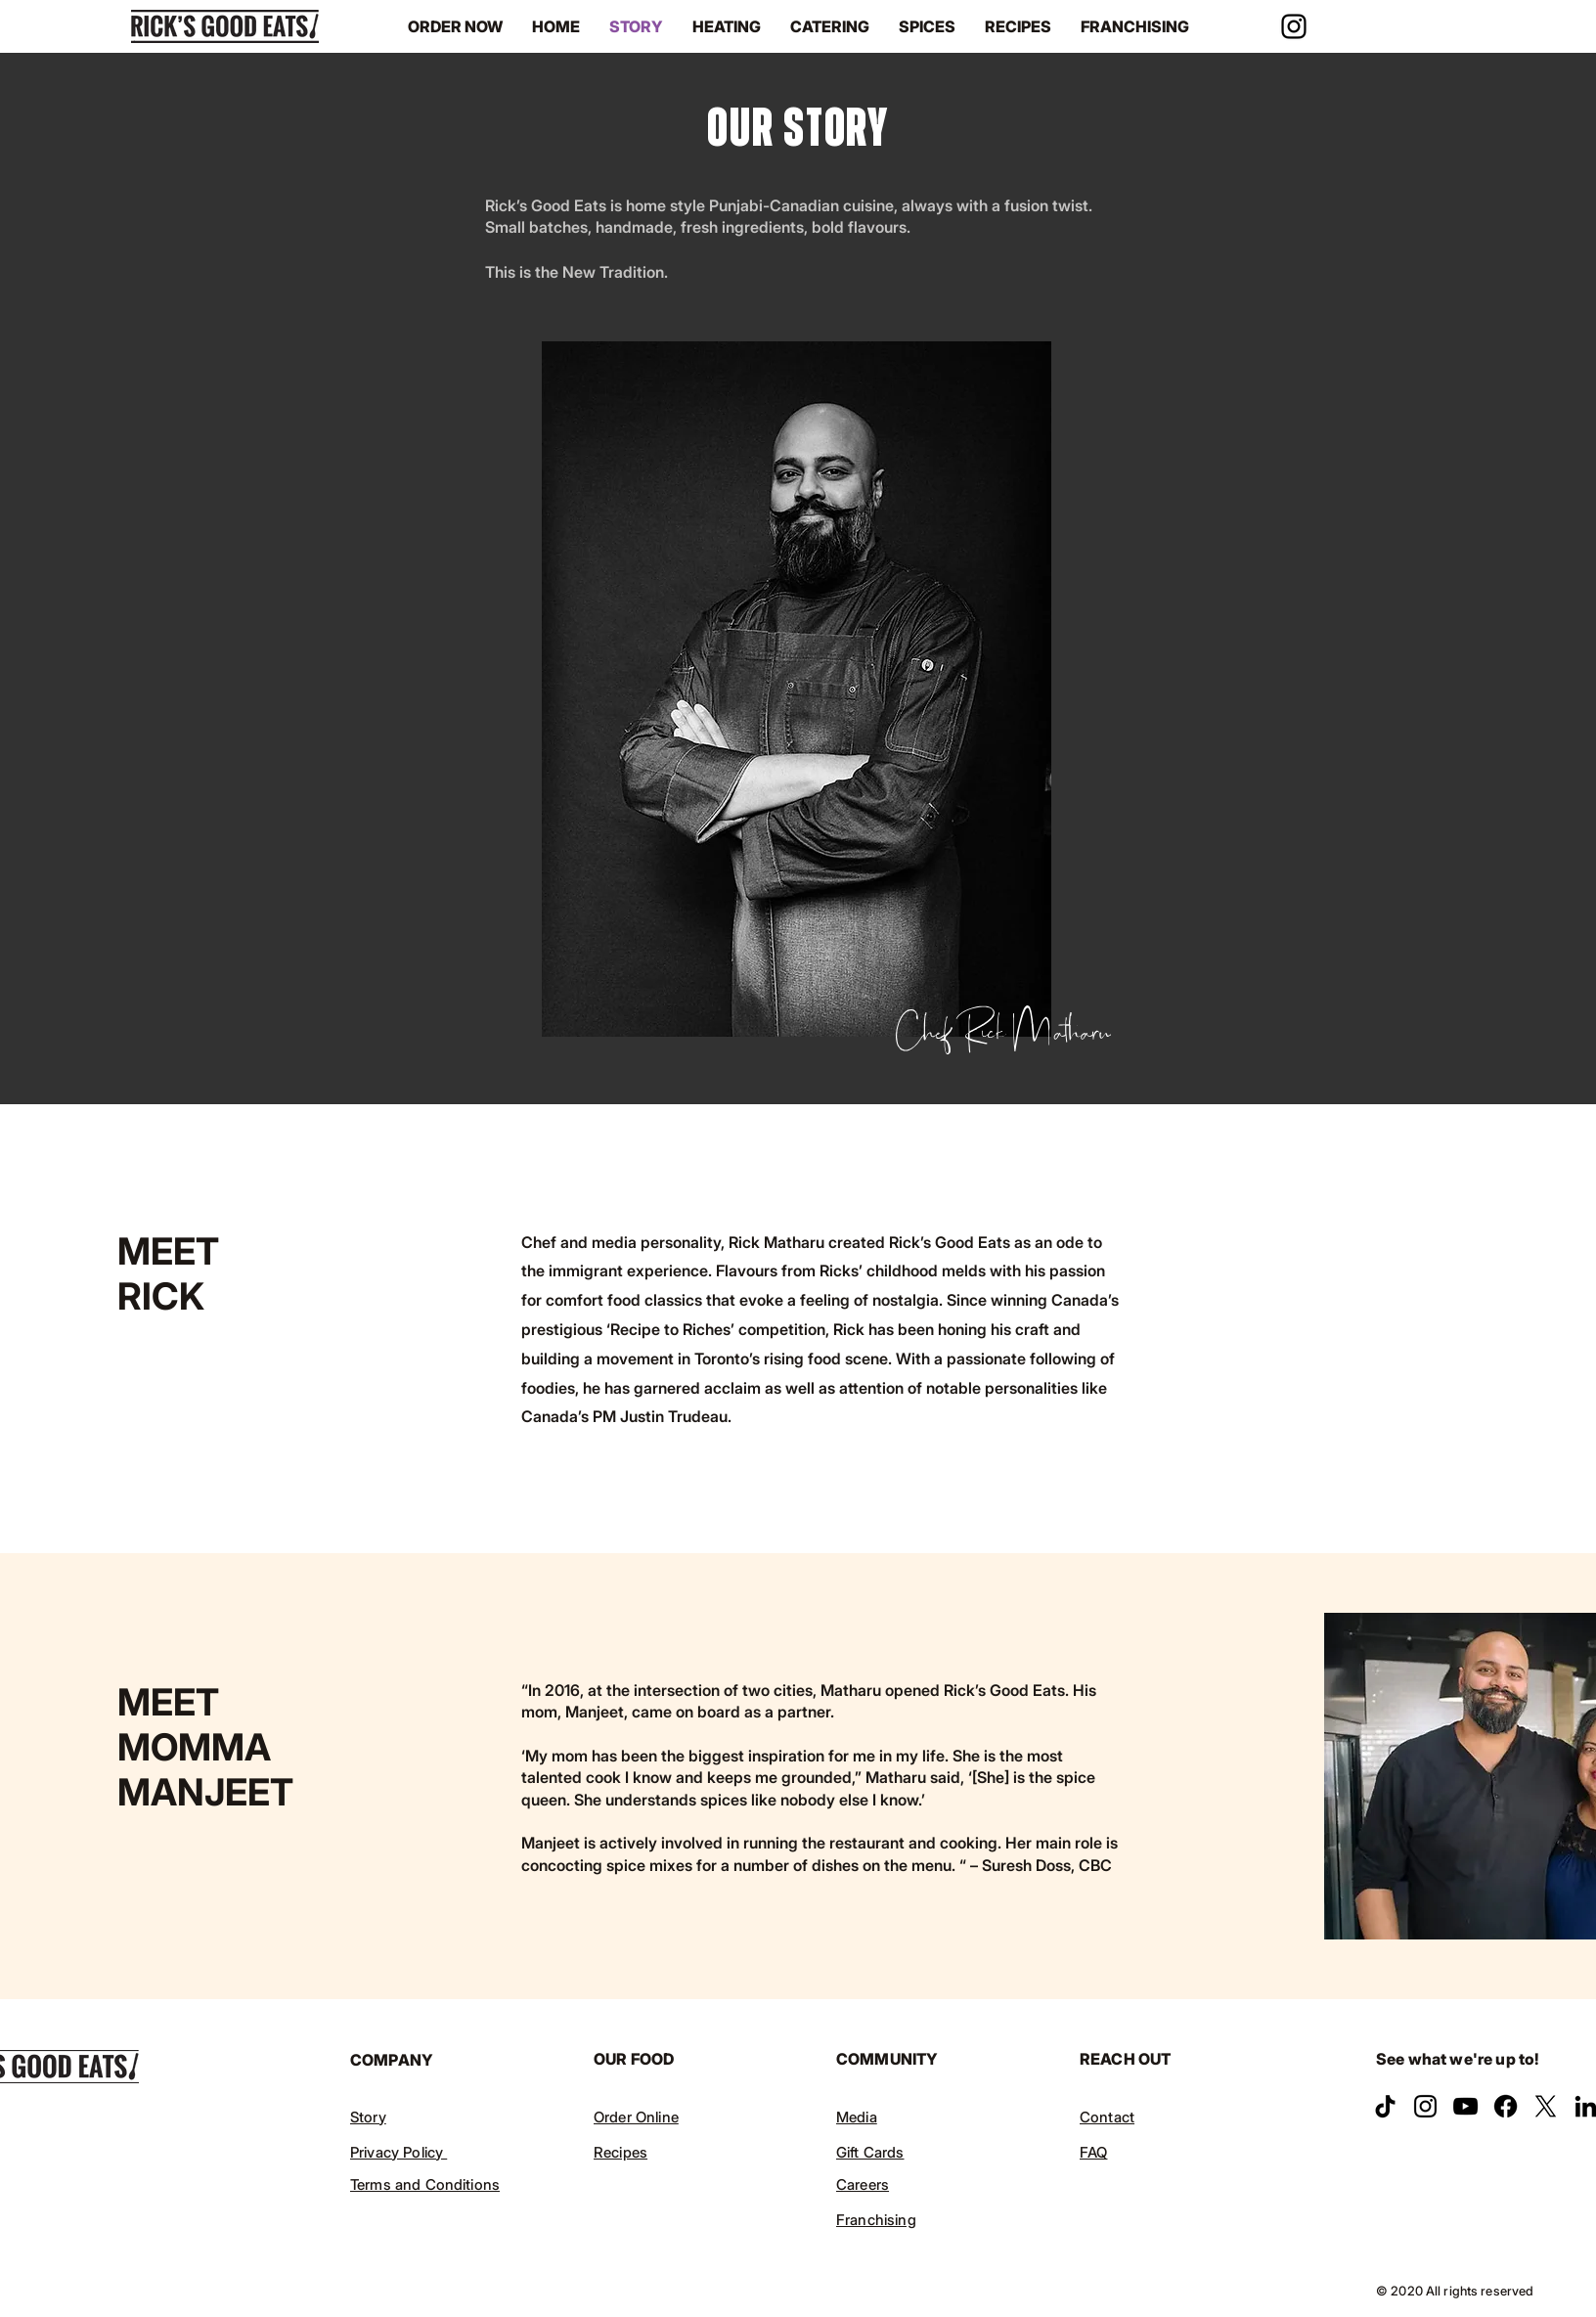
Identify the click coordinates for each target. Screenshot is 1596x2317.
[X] (1545, 2106)
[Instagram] (1293, 26)
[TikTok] (1385, 2106)
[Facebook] (1505, 2106)
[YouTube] (1465, 2106)
